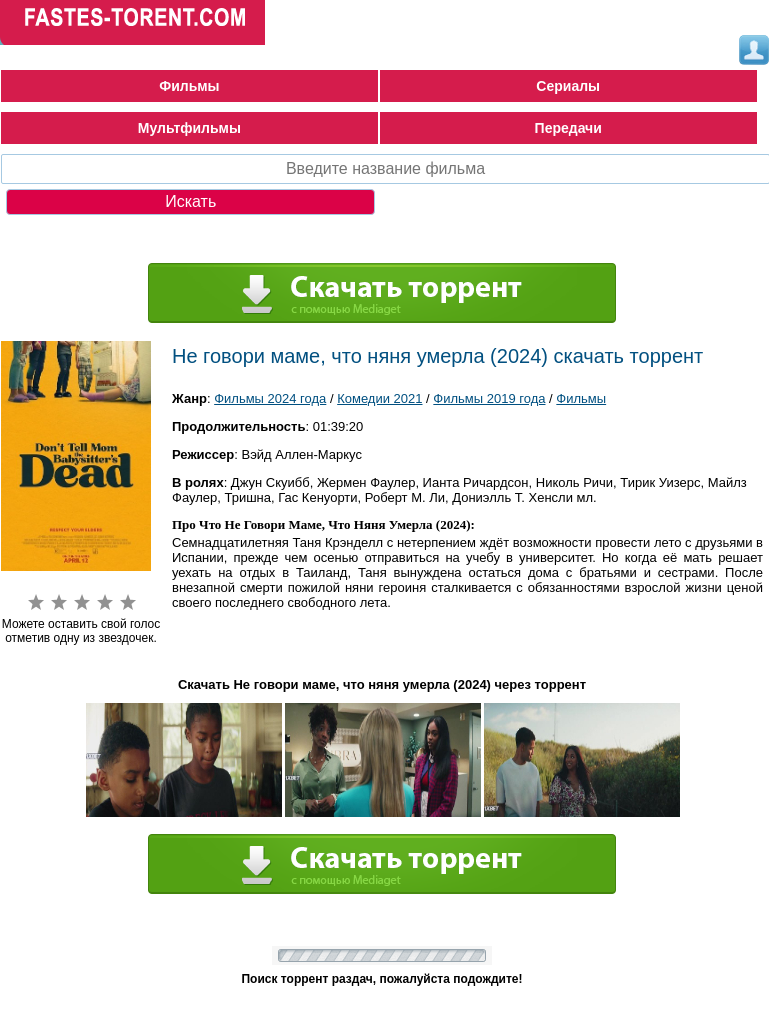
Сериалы (568, 86)
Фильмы (189, 86)
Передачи (568, 128)
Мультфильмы (189, 128)
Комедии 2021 (379, 398)
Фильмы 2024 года (270, 398)
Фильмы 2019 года (489, 398)
